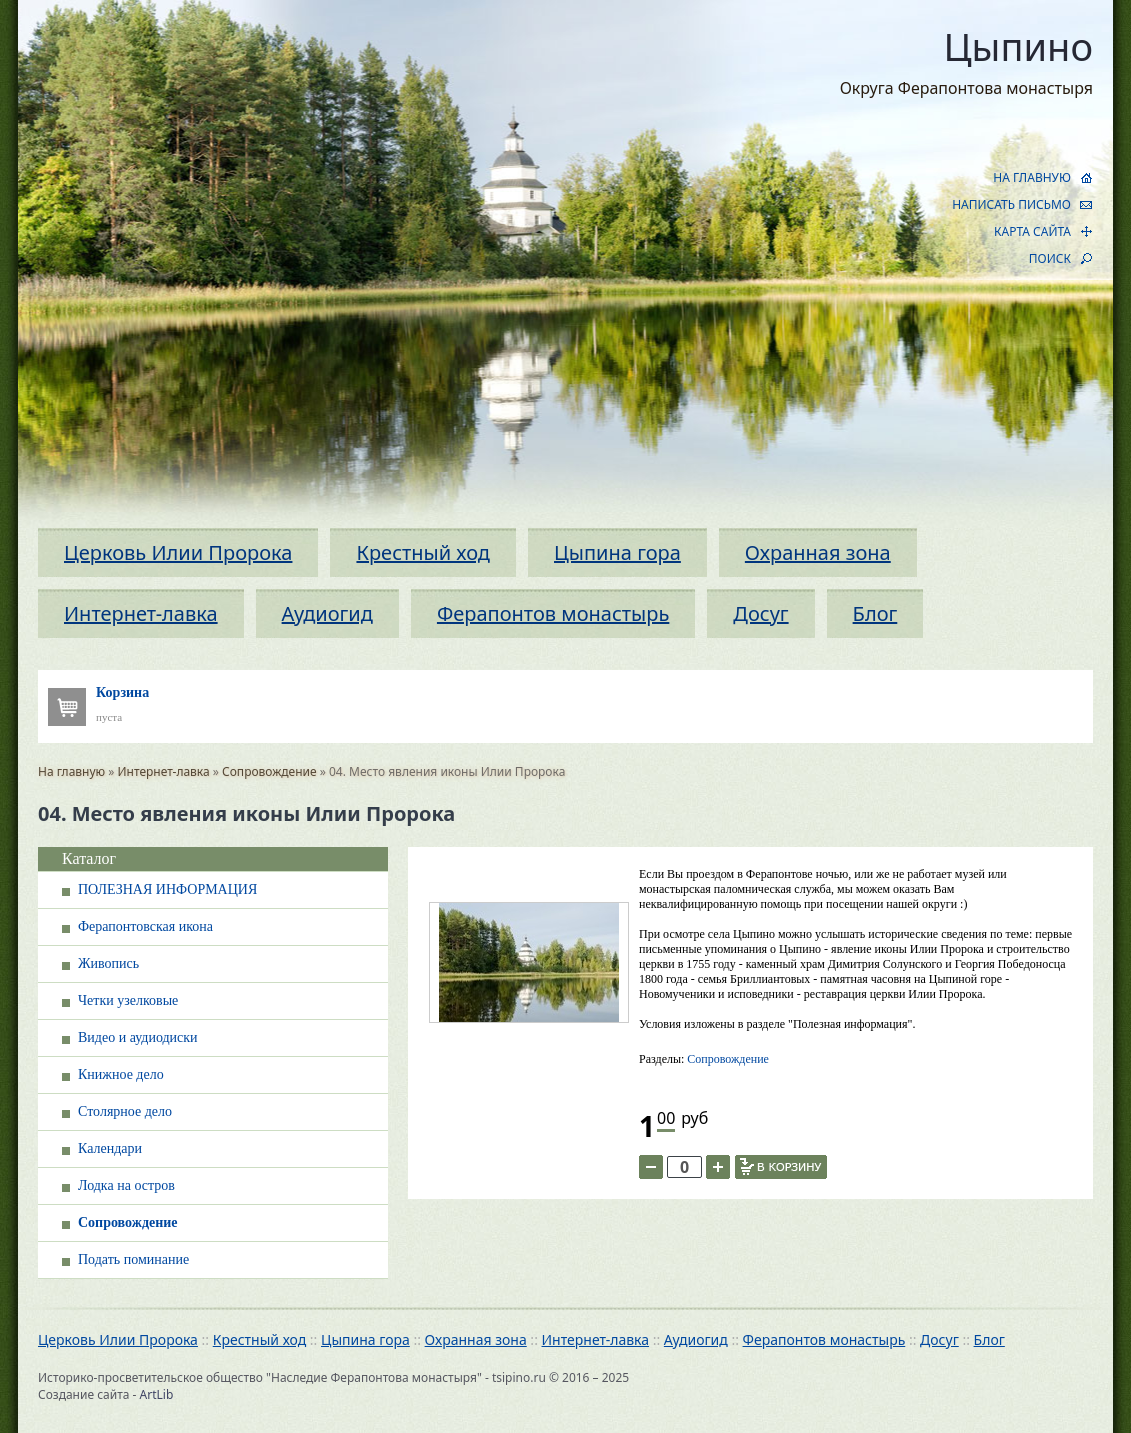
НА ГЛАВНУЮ (1032, 177)
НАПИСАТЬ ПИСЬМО (1011, 204)
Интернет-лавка (141, 613)
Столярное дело (125, 1111)
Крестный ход (423, 552)
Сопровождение (269, 771)
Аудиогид (327, 613)
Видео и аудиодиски (138, 1037)
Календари (110, 1148)
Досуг (760, 613)
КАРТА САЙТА (1032, 231)
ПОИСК (1050, 258)
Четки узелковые (128, 1000)
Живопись (108, 963)
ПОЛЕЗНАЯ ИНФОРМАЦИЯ (167, 889)
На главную (71, 771)
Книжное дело (121, 1074)
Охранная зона (818, 552)
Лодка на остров (126, 1185)
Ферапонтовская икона (145, 926)
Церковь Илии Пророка (178, 552)
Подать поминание (133, 1259)
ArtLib (157, 1394)
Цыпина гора (617, 552)
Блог (875, 613)
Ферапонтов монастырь (553, 613)
